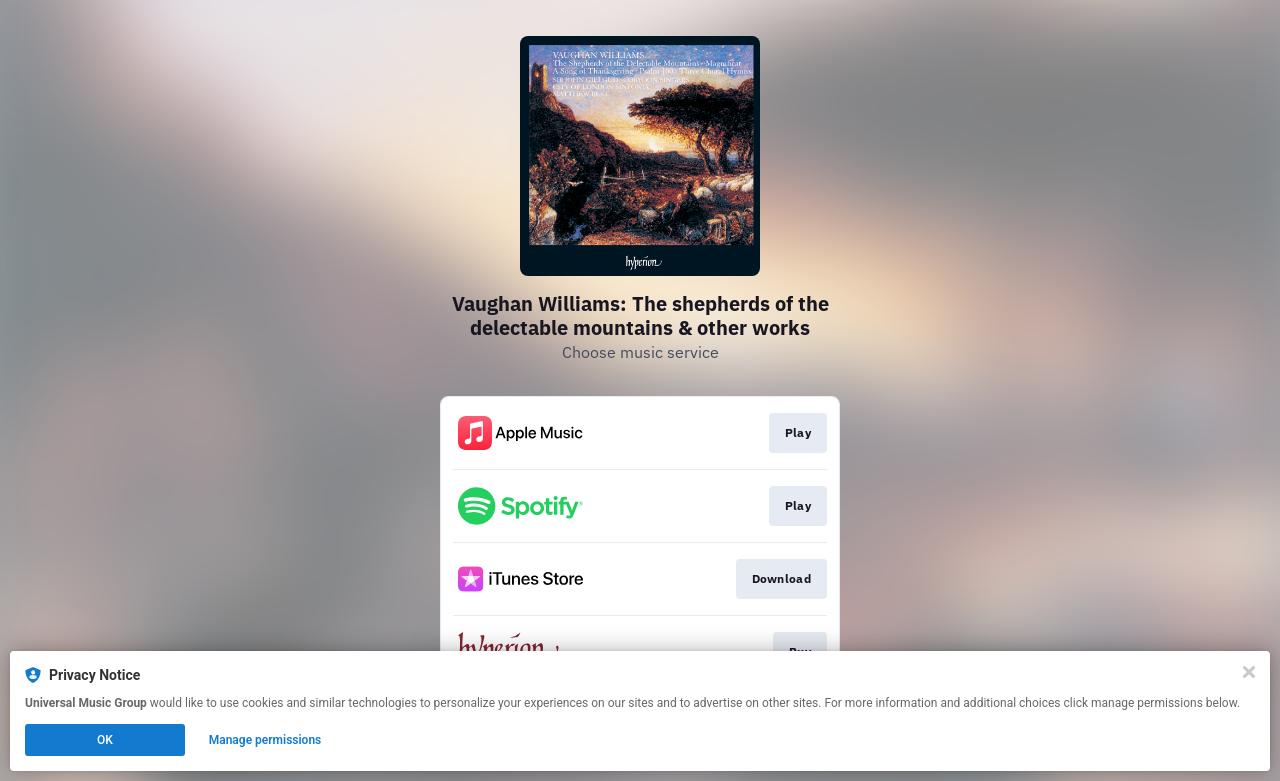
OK (105, 740)
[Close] (1249, 672)
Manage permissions (265, 740)
